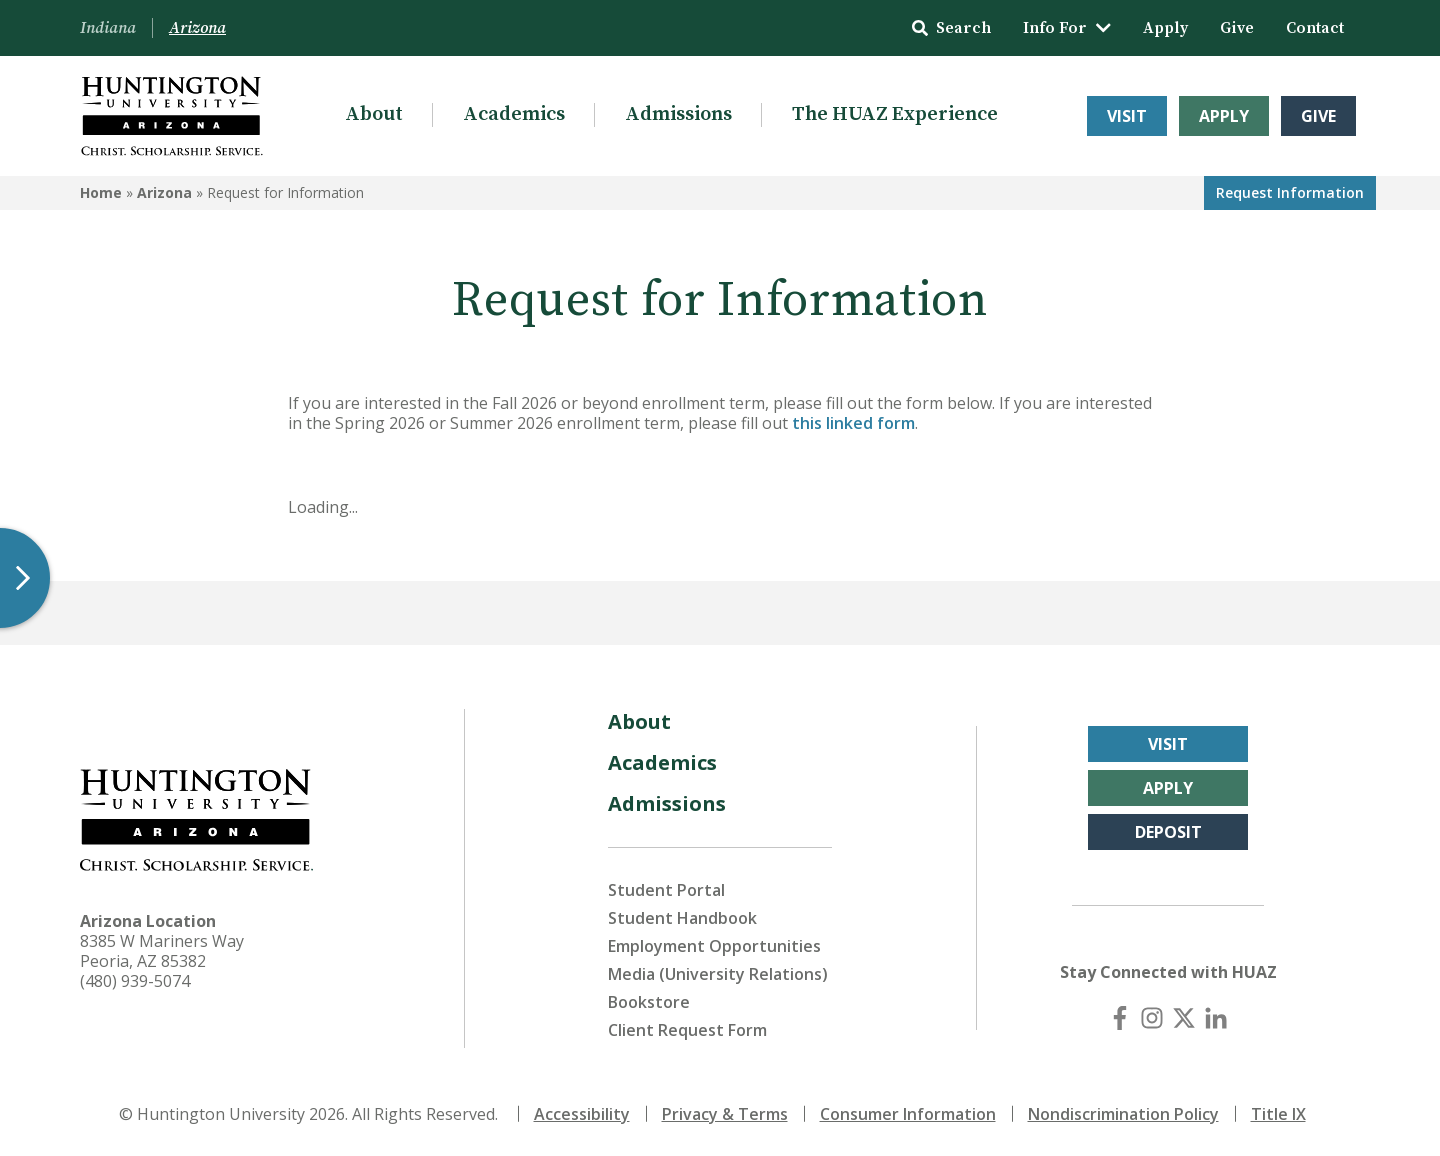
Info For (1067, 28)
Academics (514, 114)
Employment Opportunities (714, 946)
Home (101, 192)
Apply (1165, 28)
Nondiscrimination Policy (1123, 1114)
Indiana (108, 28)
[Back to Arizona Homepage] (172, 116)
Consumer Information (908, 1114)
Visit (1127, 116)
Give (1237, 28)
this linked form (853, 423)
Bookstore (649, 1002)
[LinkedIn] (1216, 1018)
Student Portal (666, 890)
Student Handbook (682, 918)
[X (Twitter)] (1184, 1018)
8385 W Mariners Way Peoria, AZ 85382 (162, 951)
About (374, 114)
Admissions (678, 114)
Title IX (1278, 1114)
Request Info (1290, 192)
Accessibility (582, 1114)
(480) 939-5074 (135, 981)
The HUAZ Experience (895, 114)
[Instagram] (1152, 1018)
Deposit (1168, 832)
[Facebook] (1120, 1018)
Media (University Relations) (718, 974)
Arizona (164, 192)
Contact (1315, 28)
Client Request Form (687, 1030)
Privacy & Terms (725, 1114)
